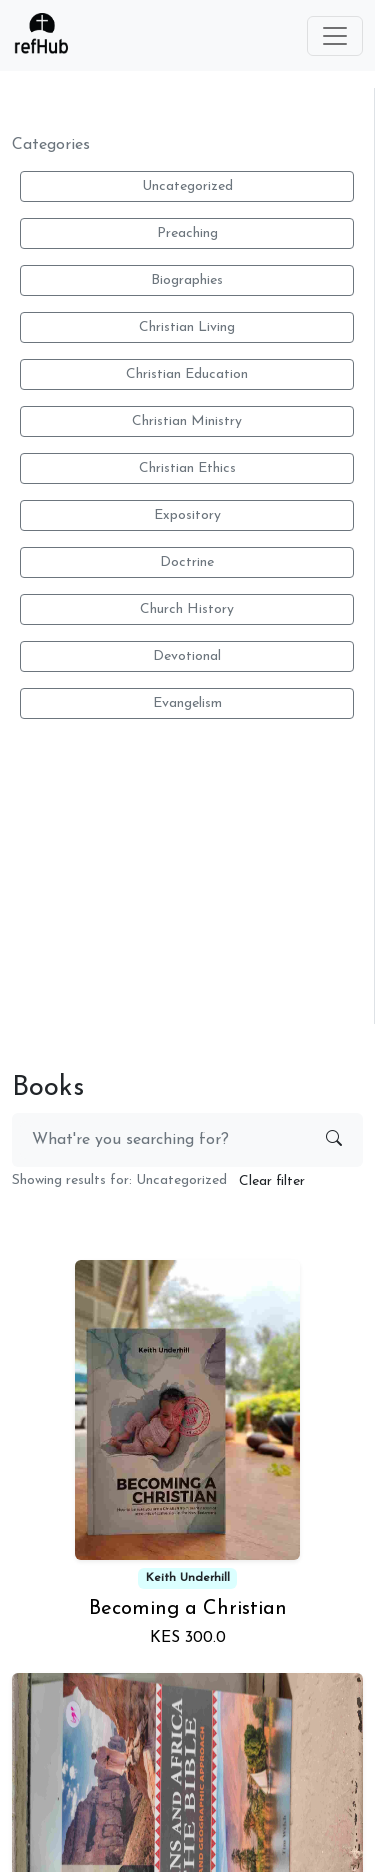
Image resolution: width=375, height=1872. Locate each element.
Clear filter (272, 1181)
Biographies (187, 280)
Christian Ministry (187, 421)
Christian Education (187, 374)
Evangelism (187, 703)
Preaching (187, 233)
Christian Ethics (187, 468)
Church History (187, 609)
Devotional (187, 656)
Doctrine (187, 562)
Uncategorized (187, 186)
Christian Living (187, 327)
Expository (187, 515)
